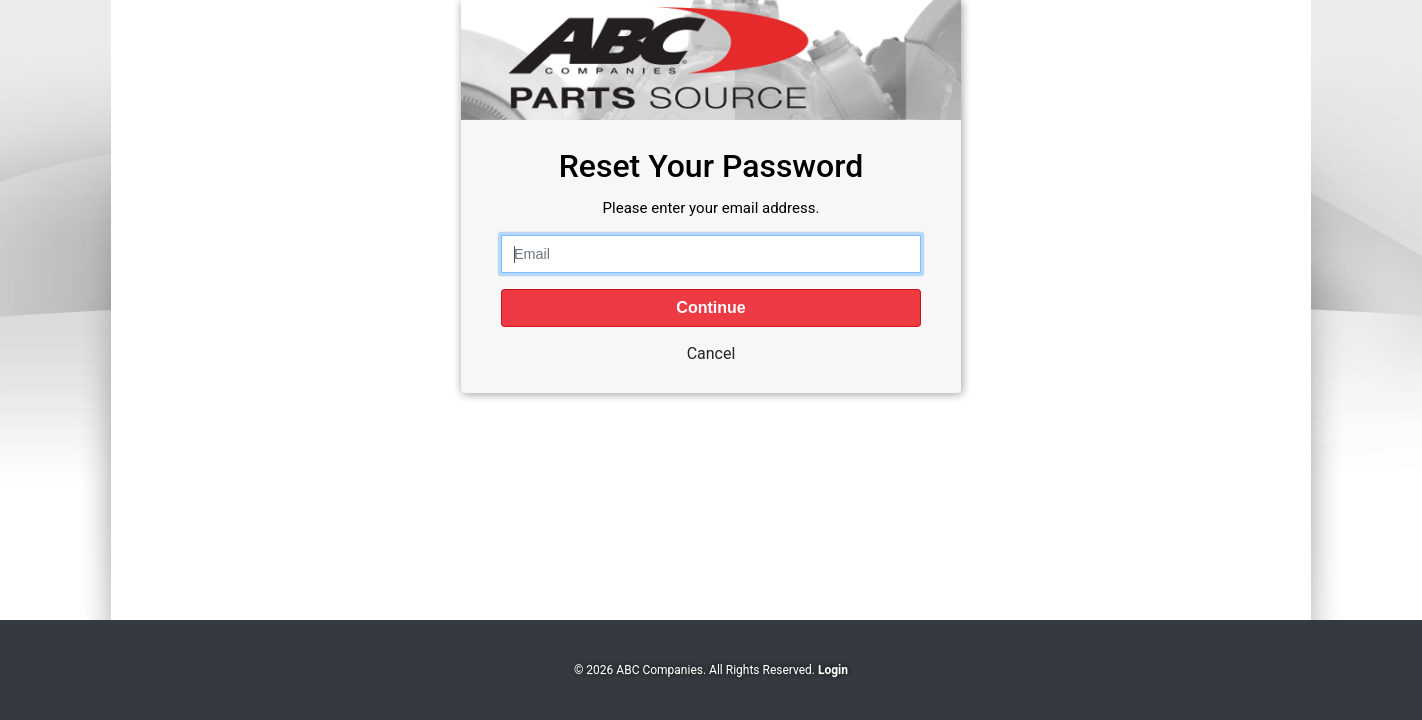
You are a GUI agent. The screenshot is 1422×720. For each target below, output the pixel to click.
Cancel (711, 353)
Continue (710, 307)
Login (833, 670)
